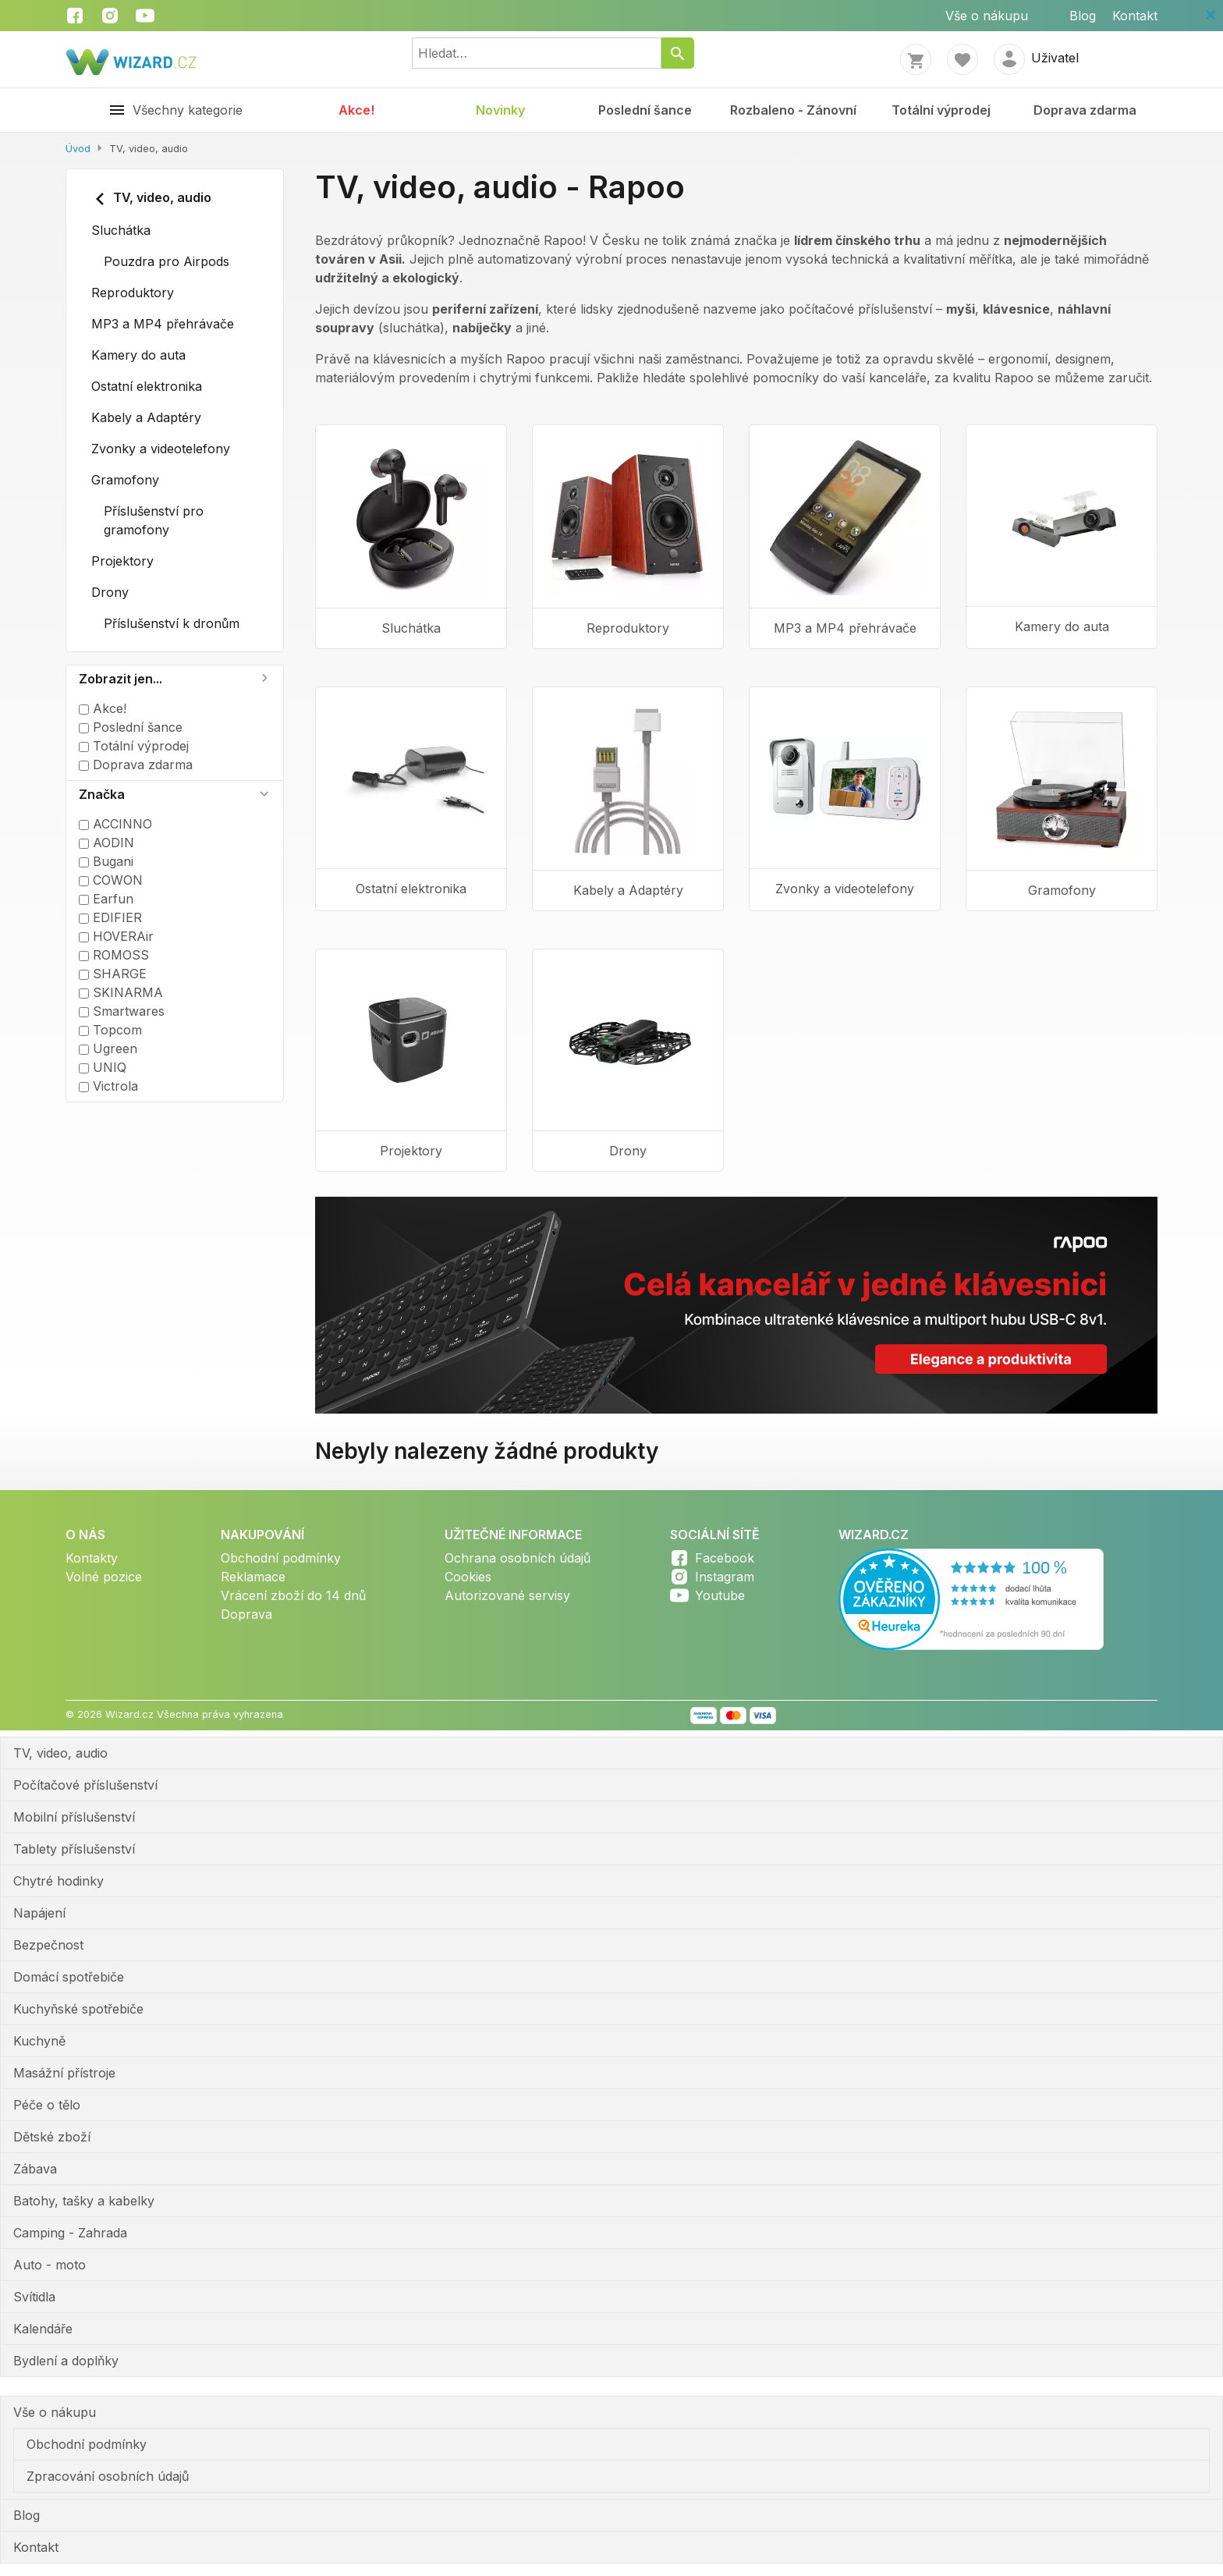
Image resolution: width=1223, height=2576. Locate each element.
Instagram (724, 1576)
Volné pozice (104, 1576)
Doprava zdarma (1084, 110)
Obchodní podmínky (281, 1558)
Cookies (468, 1576)
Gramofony (125, 480)
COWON (111, 880)
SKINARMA (121, 992)
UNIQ (102, 1067)
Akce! (356, 110)
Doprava (246, 1614)
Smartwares (122, 1011)
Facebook (724, 1558)
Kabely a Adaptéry (146, 417)
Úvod (78, 148)
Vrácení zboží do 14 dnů (293, 1595)
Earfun (106, 899)
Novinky (500, 110)
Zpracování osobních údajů (108, 2476)
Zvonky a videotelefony (160, 448)
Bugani (106, 861)
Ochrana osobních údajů (517, 1558)
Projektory (122, 561)
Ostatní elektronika (146, 386)
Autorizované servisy (507, 1595)
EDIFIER (110, 917)
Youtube (720, 1595)
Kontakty (92, 1558)
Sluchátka (121, 230)
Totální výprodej (941, 110)
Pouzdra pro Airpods (166, 261)
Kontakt (1134, 15)
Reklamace (253, 1576)
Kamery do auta (138, 355)
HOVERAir (116, 936)
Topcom (110, 1030)
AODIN (106, 842)
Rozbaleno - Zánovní (793, 110)
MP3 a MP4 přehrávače (162, 324)
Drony (110, 592)
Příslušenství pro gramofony (154, 520)
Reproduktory (132, 292)
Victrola (108, 1086)
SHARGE (113, 973)
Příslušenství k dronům (171, 623)
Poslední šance (645, 110)
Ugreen (108, 1048)
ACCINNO (115, 824)
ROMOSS (114, 955)
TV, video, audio (151, 199)
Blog (1082, 15)
